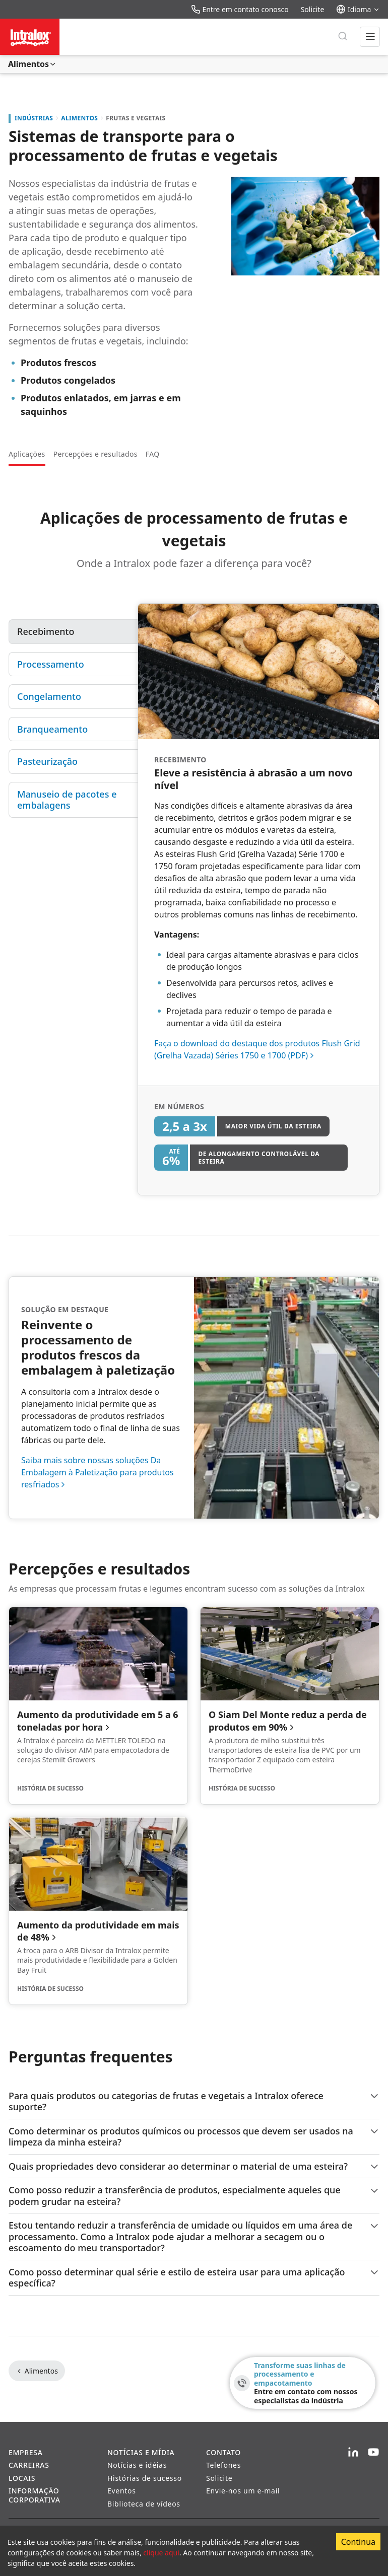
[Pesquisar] (343, 37)
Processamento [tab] (50, 664)
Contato (223, 2452)
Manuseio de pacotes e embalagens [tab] (68, 800)
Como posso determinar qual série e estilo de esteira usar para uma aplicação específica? (194, 2277)
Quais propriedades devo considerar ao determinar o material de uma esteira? (194, 2166)
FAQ (153, 454)
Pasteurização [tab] (47, 761)
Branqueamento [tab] (52, 729)
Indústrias (34, 118)
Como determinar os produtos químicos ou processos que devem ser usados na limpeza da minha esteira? (194, 2137)
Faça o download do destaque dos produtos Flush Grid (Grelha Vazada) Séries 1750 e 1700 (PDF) (257, 1049)
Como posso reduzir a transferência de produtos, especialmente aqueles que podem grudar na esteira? (194, 2195)
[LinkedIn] (353, 2452)
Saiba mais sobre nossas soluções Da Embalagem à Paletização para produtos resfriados (97, 1472)
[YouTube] (373, 2452)
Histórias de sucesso (144, 2478)
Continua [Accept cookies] (358, 2541)
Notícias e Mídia (140, 2452)
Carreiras (29, 2465)
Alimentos (32, 63)
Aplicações (27, 454)
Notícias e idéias (137, 2465)
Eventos (121, 2490)
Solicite (313, 9)
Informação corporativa (34, 2495)
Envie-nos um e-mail (243, 2490)
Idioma (358, 9)
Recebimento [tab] (45, 631)
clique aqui (161, 2552)
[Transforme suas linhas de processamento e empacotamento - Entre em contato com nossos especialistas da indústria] (302, 2383)
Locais (22, 2478)
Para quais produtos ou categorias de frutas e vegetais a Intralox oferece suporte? (194, 2101)
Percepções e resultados (95, 454)
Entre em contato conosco (240, 9)
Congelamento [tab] (49, 696)
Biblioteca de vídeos (143, 2504)
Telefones (223, 2465)
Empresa (26, 2452)
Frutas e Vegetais (135, 118)
